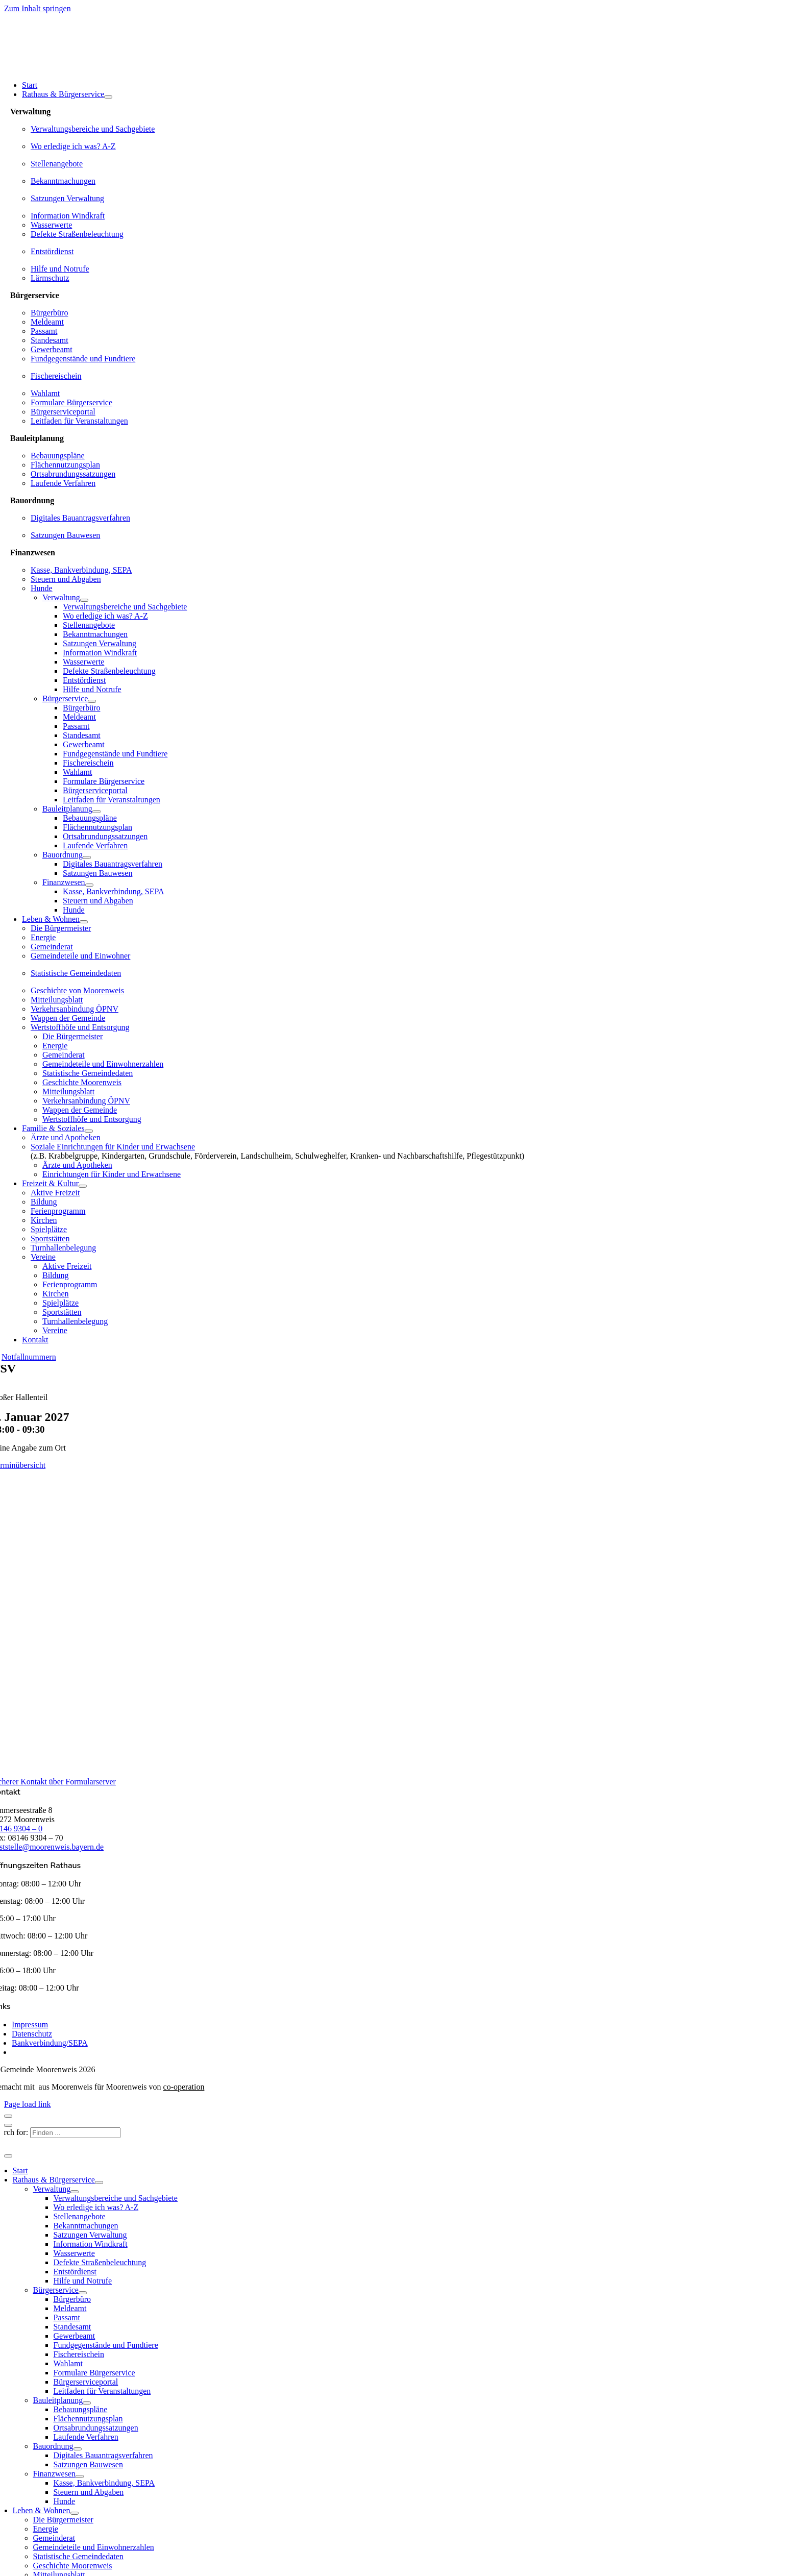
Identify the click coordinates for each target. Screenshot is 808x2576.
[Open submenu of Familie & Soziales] (89, 1131)
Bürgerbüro (49, 312)
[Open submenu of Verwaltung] (84, 600)
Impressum (30, 2024)
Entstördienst (52, 251)
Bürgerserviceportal (63, 411)
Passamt (44, 331)
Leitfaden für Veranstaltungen (79, 420)
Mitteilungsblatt (57, 999)
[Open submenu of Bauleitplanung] (96, 811)
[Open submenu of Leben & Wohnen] (84, 921)
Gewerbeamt (51, 349)
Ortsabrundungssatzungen (73, 474)
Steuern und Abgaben (66, 579)
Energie (43, 937)
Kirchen (44, 1220)
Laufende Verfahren (63, 483)
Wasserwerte (51, 224)
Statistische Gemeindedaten (76, 973)
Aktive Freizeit (55, 1192)
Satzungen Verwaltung (67, 198)
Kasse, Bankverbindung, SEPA (81, 570)
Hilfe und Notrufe (60, 268)
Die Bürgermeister (61, 928)
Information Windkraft (68, 215)
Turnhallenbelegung (63, 1247)
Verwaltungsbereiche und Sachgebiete (93, 129)
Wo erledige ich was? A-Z (73, 146)
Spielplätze (49, 1229)
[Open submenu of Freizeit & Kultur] (83, 1186)
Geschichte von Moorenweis (77, 990)
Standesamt (49, 340)
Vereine (43, 1257)
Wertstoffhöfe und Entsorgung (80, 1027)
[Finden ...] (75, 2132)
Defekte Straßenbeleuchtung (77, 234)
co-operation (184, 2086)
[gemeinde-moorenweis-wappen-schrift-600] (78, 67)
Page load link (27, 2104)
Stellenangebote (57, 163)
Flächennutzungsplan (65, 464)
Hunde (42, 588)
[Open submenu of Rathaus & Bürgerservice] (108, 97)
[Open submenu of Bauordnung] (87, 857)
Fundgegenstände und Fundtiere (83, 358)
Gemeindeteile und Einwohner (81, 955)
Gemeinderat (52, 946)
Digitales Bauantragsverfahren (80, 517)
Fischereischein (56, 376)
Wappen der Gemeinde (68, 1018)
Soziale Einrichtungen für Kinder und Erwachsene (113, 1146)
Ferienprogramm (58, 1211)
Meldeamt (47, 321)
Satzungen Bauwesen (65, 535)
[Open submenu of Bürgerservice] (92, 701)
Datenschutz (32, 2033)
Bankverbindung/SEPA (50, 2043)
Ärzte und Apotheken (66, 1137)
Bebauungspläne (58, 455)
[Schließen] (8, 2116)
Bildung (44, 1201)
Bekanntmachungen (63, 181)
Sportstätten (50, 1238)
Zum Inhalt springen (37, 8)
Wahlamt (45, 393)
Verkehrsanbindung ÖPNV (74, 1008)
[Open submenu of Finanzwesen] (89, 885)
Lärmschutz (50, 278)
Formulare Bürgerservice (71, 402)
